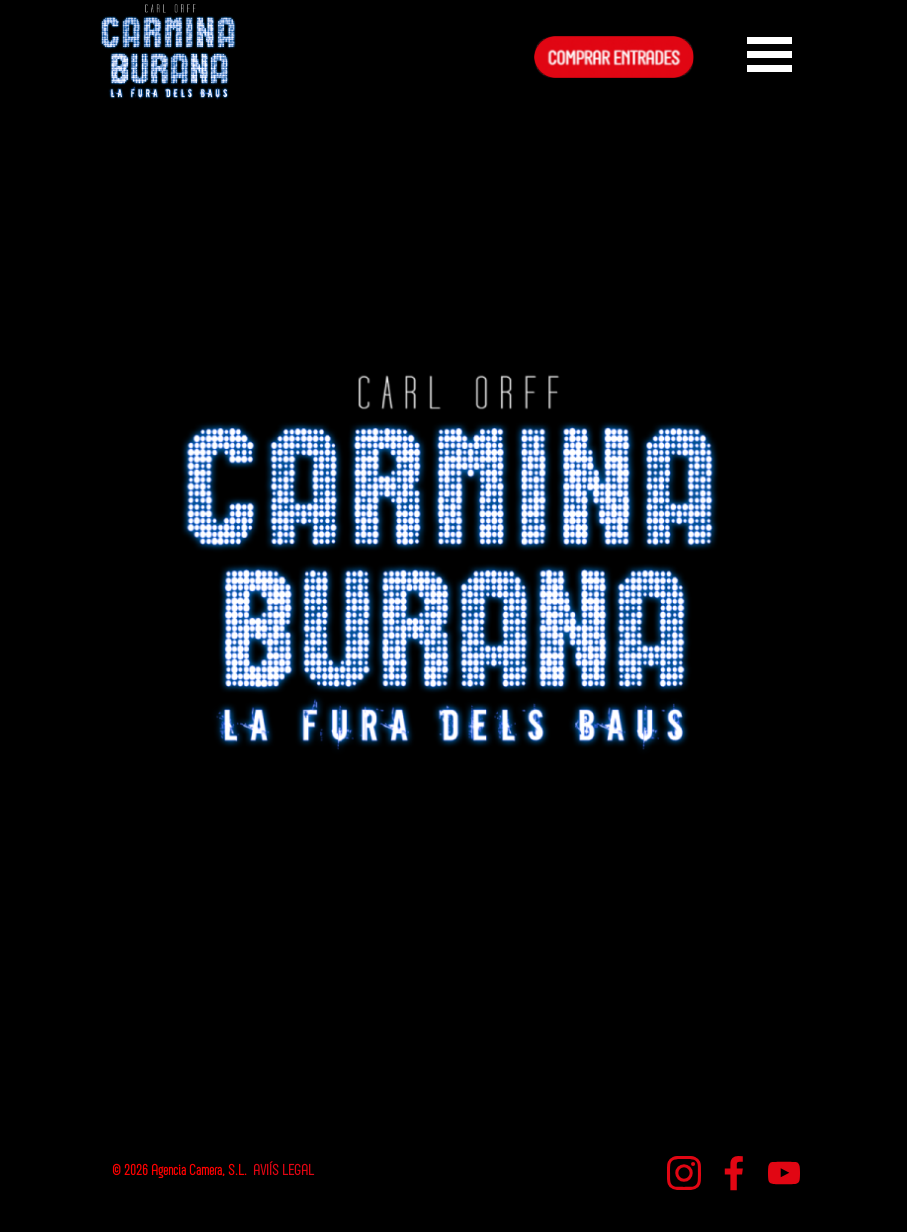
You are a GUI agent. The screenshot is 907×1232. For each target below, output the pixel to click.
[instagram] (684, 1173)
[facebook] (734, 1173)
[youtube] (784, 1173)
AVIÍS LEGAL (283, 1171)
